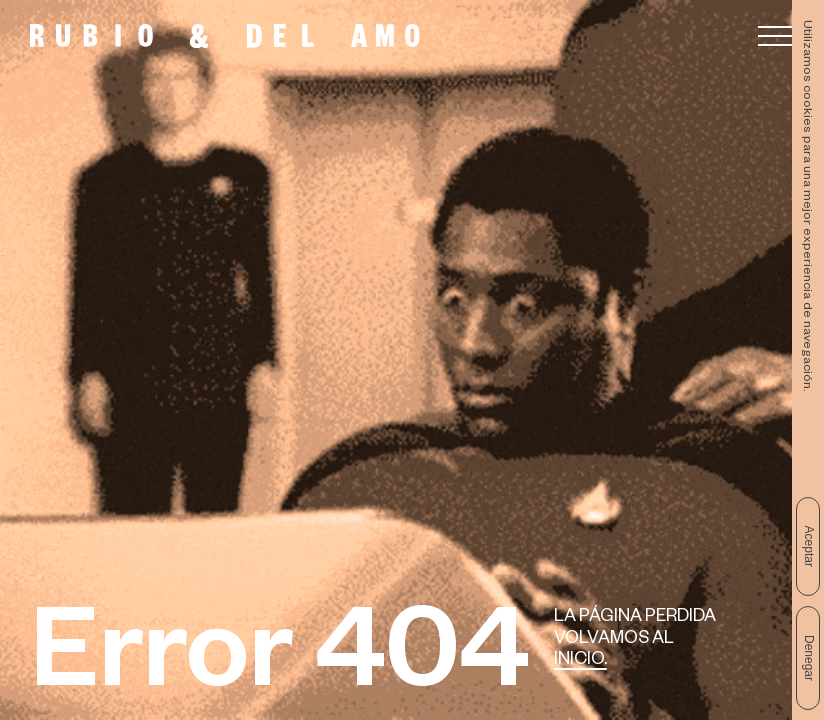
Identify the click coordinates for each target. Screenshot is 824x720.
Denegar (809, 658)
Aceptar (809, 546)
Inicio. (580, 661)
